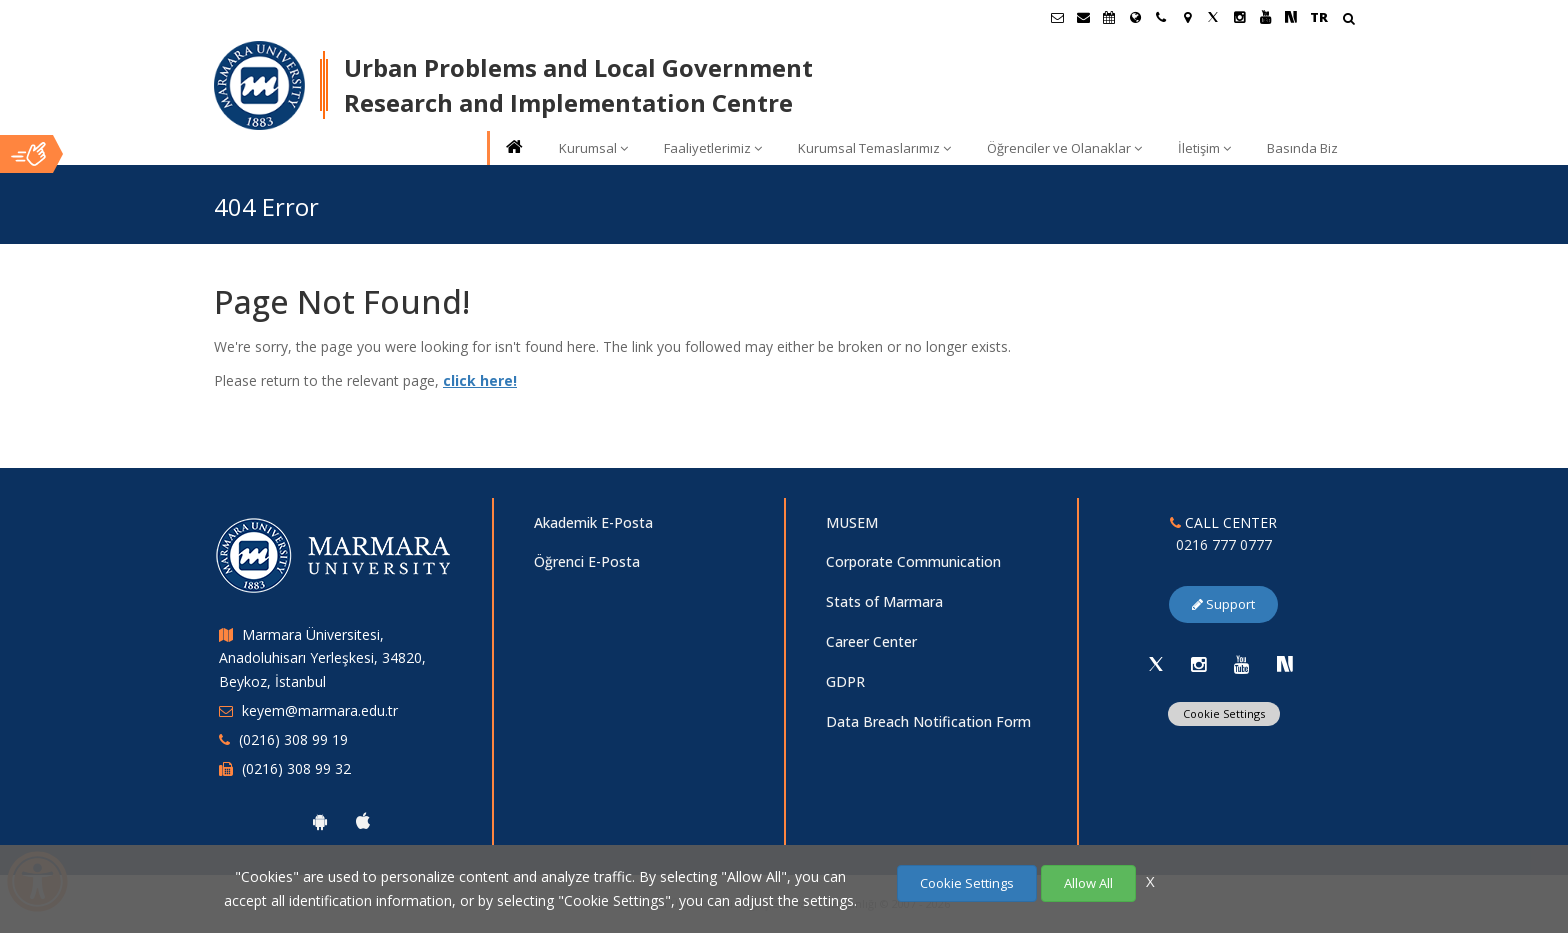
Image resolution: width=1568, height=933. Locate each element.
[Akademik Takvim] (1109, 17)
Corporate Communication (913, 561)
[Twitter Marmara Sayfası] (1213, 17)
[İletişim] (1161, 17)
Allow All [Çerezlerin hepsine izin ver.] (1088, 883)
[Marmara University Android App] (320, 821)
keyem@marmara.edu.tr (320, 710)
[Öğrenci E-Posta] (1057, 17)
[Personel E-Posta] (1083, 17)
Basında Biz (1302, 148)
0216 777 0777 (1224, 544)
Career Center (871, 641)
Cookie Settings (1224, 713)
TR (1319, 17)
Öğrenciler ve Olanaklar (1064, 148)
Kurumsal (593, 148)
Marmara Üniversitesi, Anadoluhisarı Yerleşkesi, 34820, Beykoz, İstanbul (322, 658)
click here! (480, 380)
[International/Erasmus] (1135, 17)
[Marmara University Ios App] (363, 821)
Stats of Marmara (884, 601)
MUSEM (852, 522)
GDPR (845, 681)
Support (1223, 604)
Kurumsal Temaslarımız (874, 148)
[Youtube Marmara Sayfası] (1265, 17)
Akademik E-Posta (593, 522)
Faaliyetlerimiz (713, 148)
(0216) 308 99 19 (293, 739)
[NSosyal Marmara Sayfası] (1291, 17)
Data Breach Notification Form (928, 721)
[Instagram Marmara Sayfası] (1239, 17)
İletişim (1204, 148)
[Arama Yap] (1348, 20)
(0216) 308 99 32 (296, 768)
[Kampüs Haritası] (1187, 17)
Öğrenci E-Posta (587, 561)
